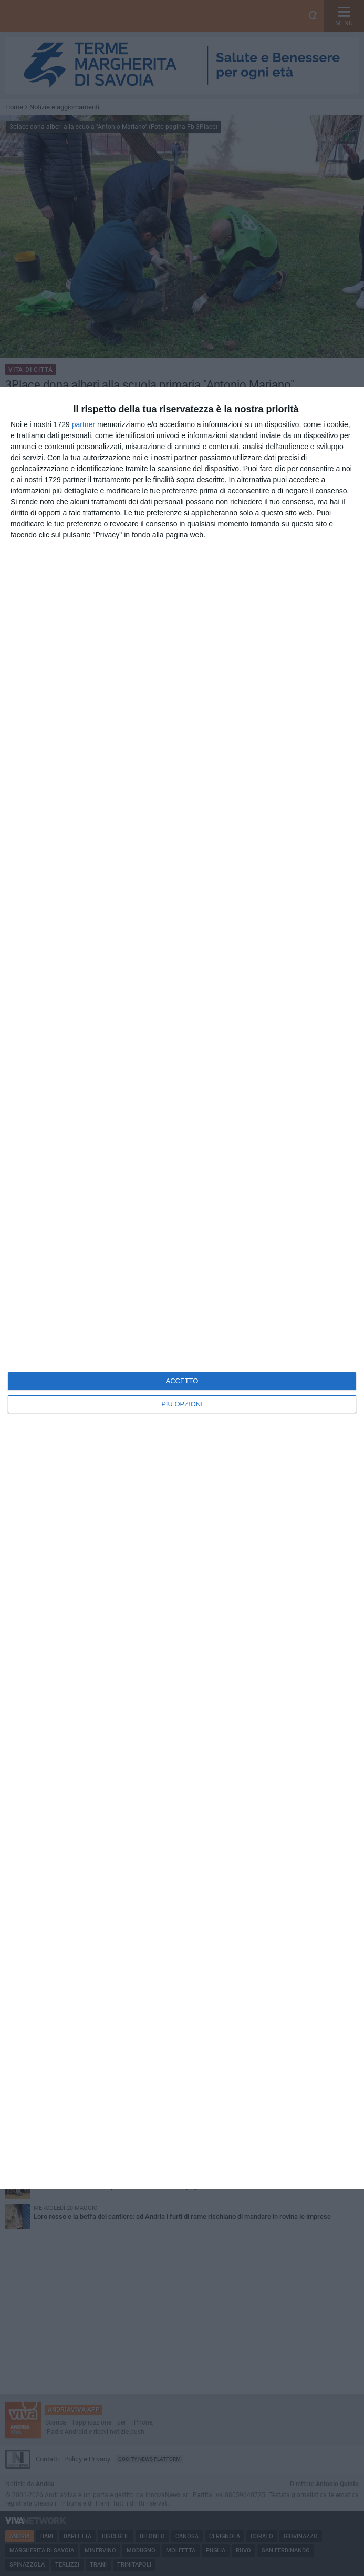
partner (83, 424)
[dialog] (182, 1288)
